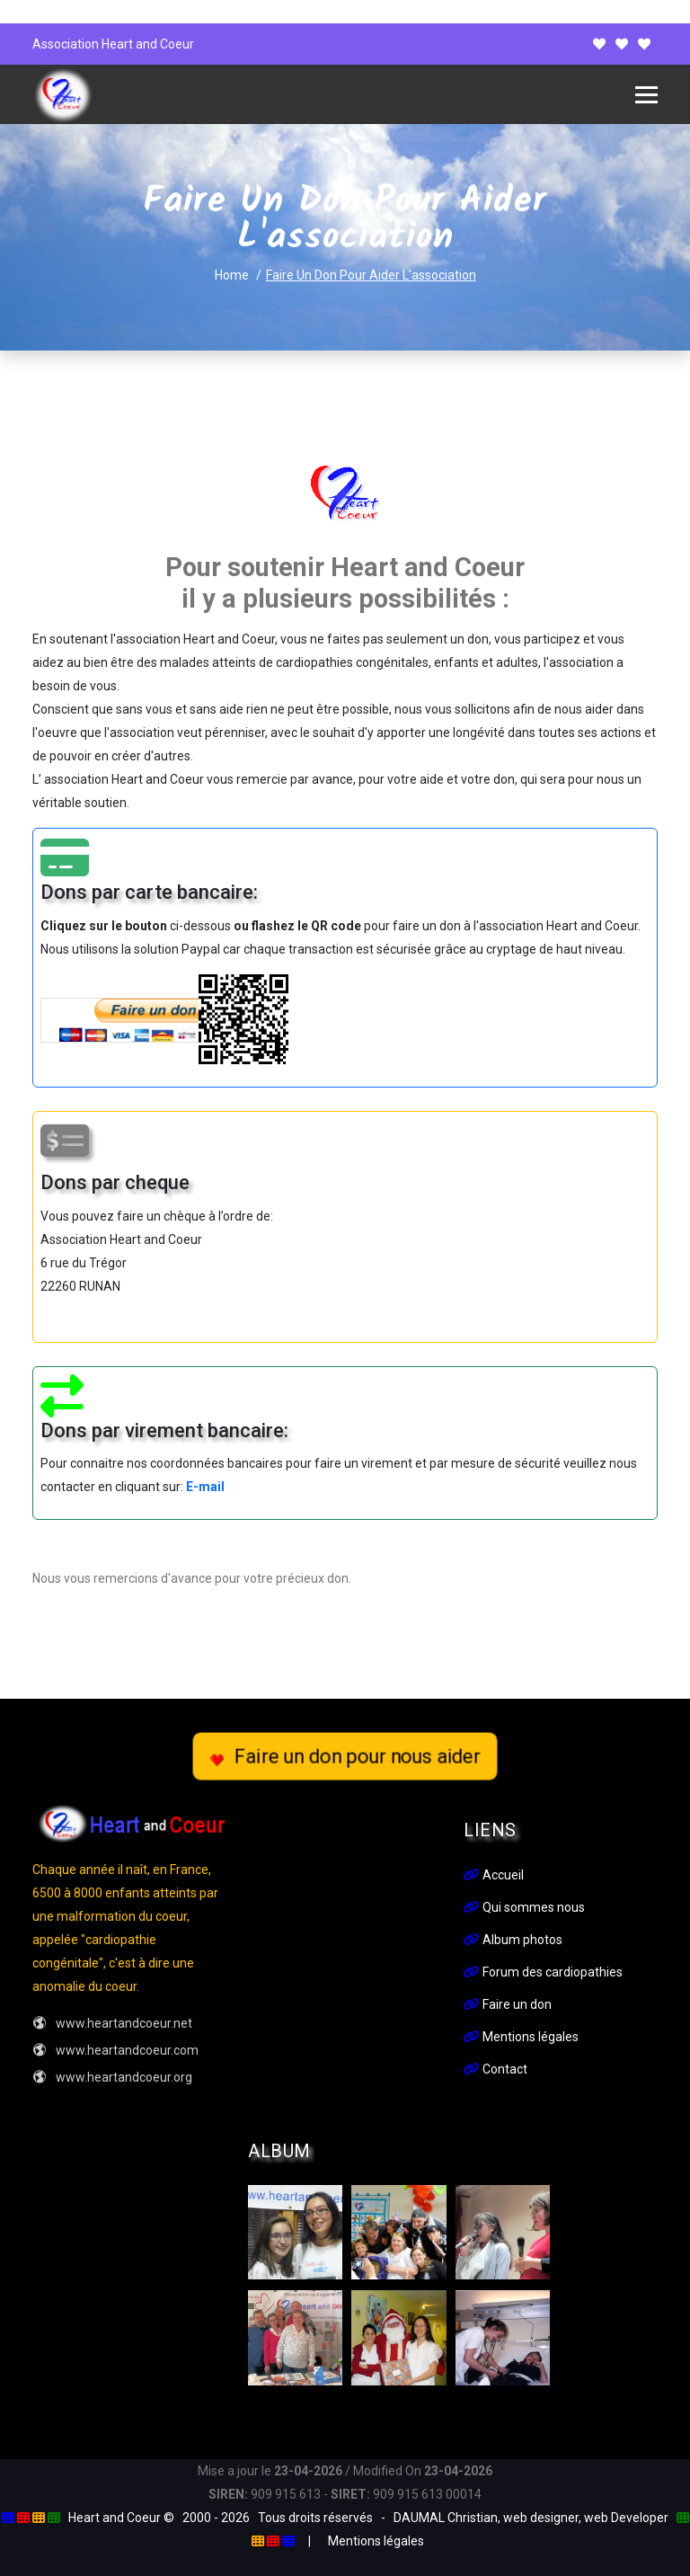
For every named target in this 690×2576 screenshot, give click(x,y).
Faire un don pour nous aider (345, 1756)
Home (232, 275)
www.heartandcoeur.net (112, 2023)
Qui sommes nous (524, 1907)
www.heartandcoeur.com (115, 2050)
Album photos (513, 1939)
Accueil (494, 1875)
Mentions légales (521, 2037)
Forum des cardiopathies (543, 1972)
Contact (495, 2069)
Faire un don (508, 2004)
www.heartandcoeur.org (112, 2077)
